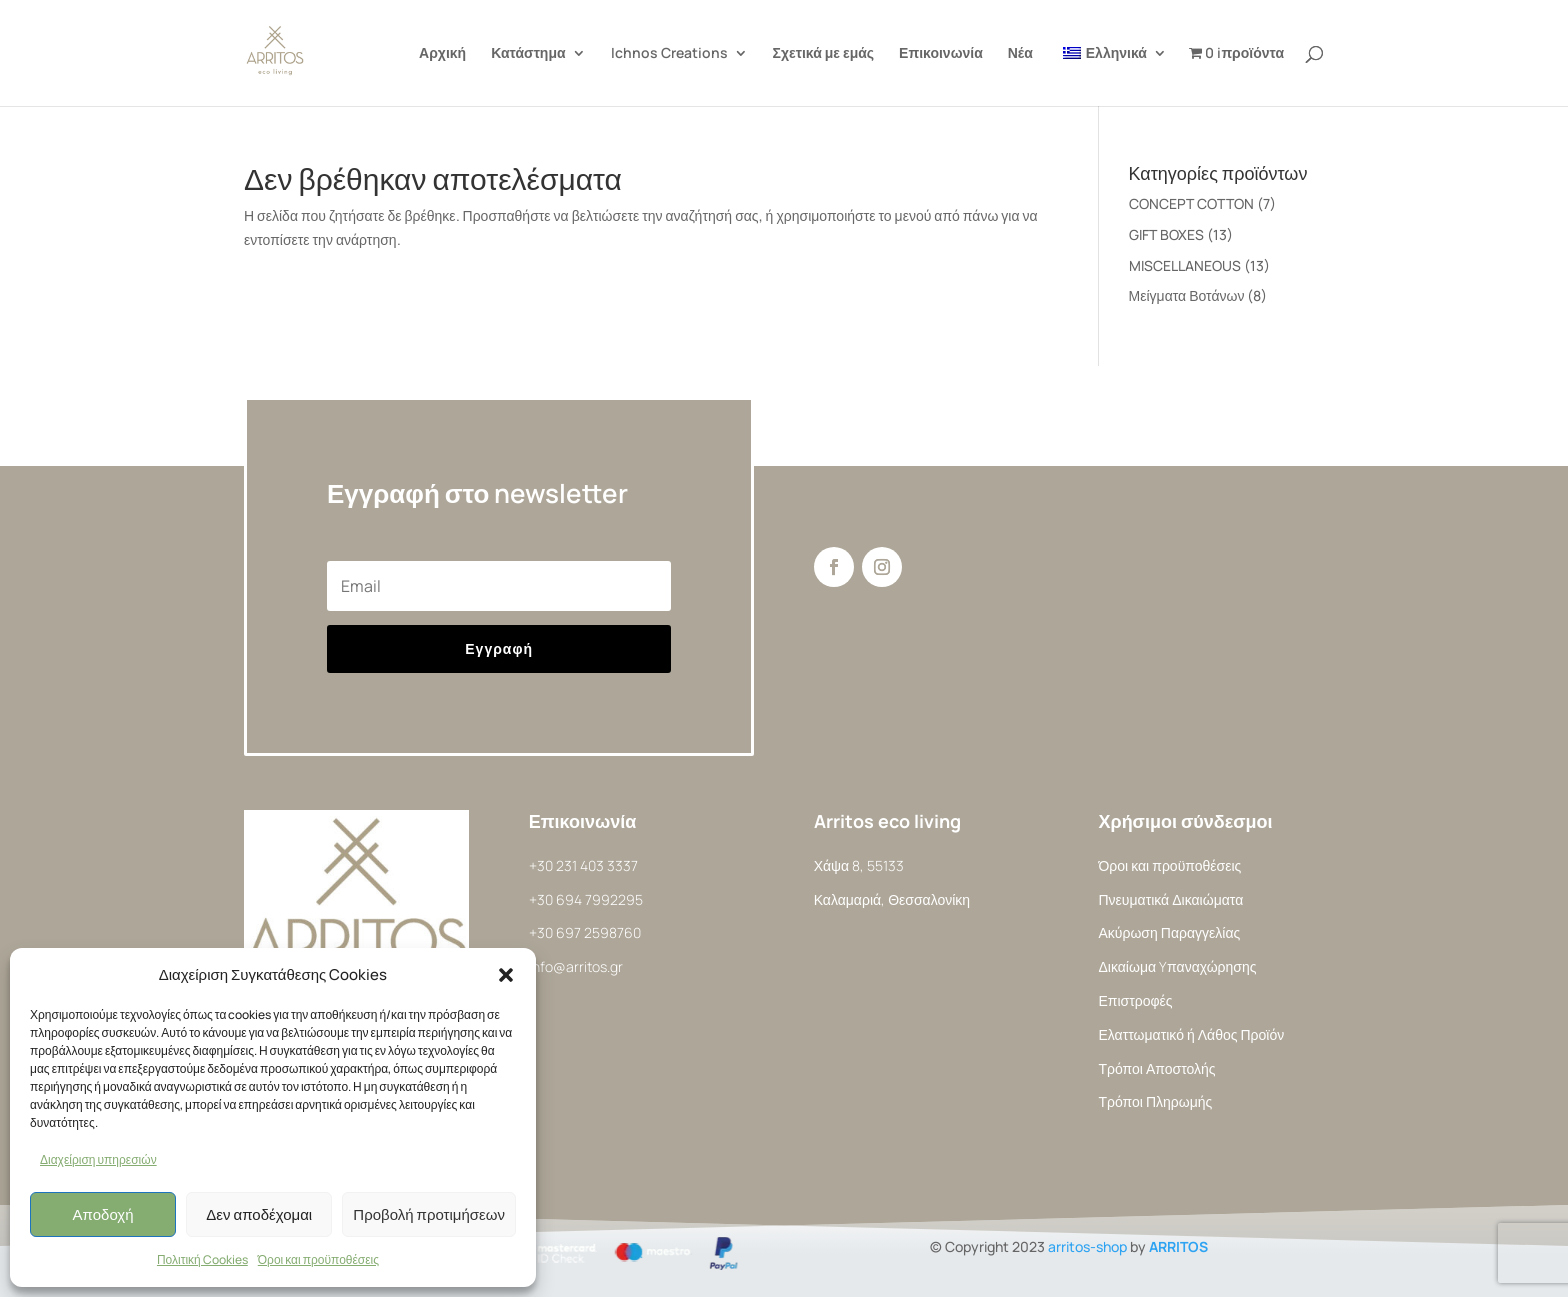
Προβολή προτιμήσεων (429, 1214)
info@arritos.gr (576, 966)
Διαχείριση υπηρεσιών (98, 1159)
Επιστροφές (1135, 1000)
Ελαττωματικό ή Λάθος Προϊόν (1191, 1034)
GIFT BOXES (1166, 234)
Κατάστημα (528, 54)
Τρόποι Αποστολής (1156, 1068)
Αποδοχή (103, 1214)
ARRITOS (1178, 1246)
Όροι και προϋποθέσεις (318, 1259)
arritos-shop (1087, 1246)
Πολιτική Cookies (202, 1259)
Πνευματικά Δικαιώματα (1170, 899)
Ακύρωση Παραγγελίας (1169, 932)
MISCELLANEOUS (1185, 265)
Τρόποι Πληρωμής (1155, 1101)
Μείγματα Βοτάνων (1187, 295)
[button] (506, 975)
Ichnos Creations (669, 54)
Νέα (1020, 54)
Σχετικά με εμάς (824, 54)
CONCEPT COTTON (1191, 203)
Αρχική (442, 54)
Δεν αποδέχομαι (259, 1214)
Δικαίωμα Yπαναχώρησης (1177, 966)
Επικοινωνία (941, 54)
